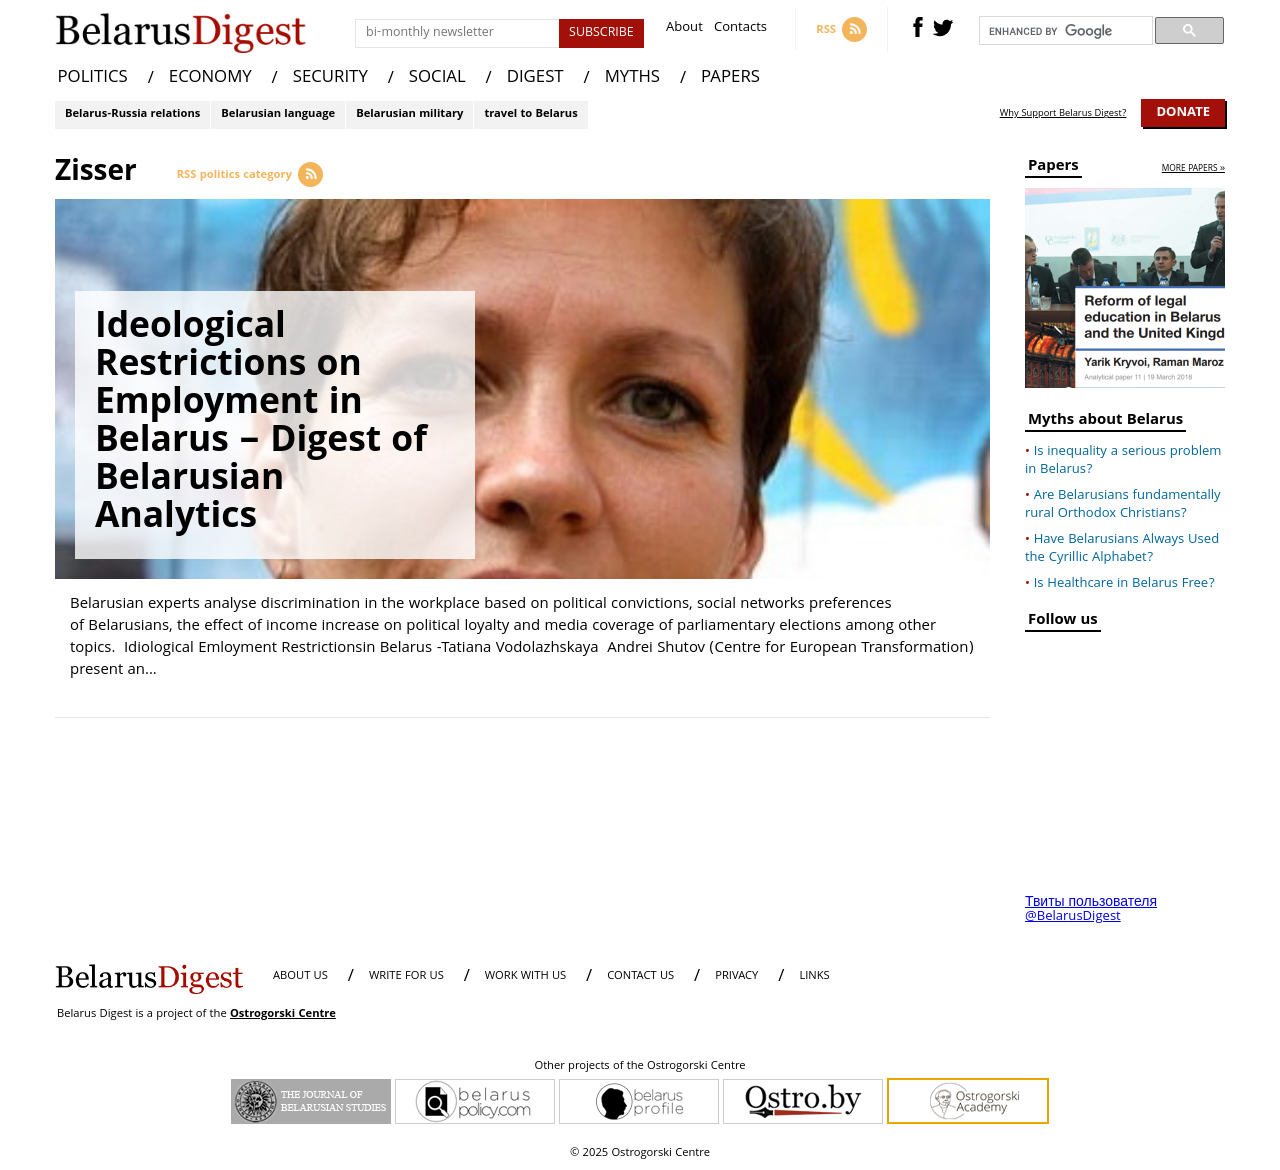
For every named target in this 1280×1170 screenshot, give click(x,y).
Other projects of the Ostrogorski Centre (639, 1067)
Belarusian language (278, 114)
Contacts (740, 29)
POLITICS (93, 78)
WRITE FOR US (406, 976)
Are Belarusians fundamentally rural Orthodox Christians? (1123, 505)
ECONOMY (210, 78)
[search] (1064, 31)
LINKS (814, 976)
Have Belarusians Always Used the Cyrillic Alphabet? (1122, 549)
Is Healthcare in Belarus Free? (1124, 584)
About (684, 29)
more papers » (1193, 169)
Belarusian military (409, 114)
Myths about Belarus (1105, 422)
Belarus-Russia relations (132, 114)
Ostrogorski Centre (283, 1014)
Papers (1053, 168)
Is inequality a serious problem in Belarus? (1123, 461)
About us (300, 976)
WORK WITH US (525, 976)
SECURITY (330, 78)
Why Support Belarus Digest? (1063, 114)
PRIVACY (736, 976)
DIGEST (535, 78)
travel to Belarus (530, 114)
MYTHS (632, 78)
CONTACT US (640, 976)
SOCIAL (437, 78)
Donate (1183, 113)
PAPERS (730, 78)
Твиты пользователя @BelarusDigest (1091, 910)
